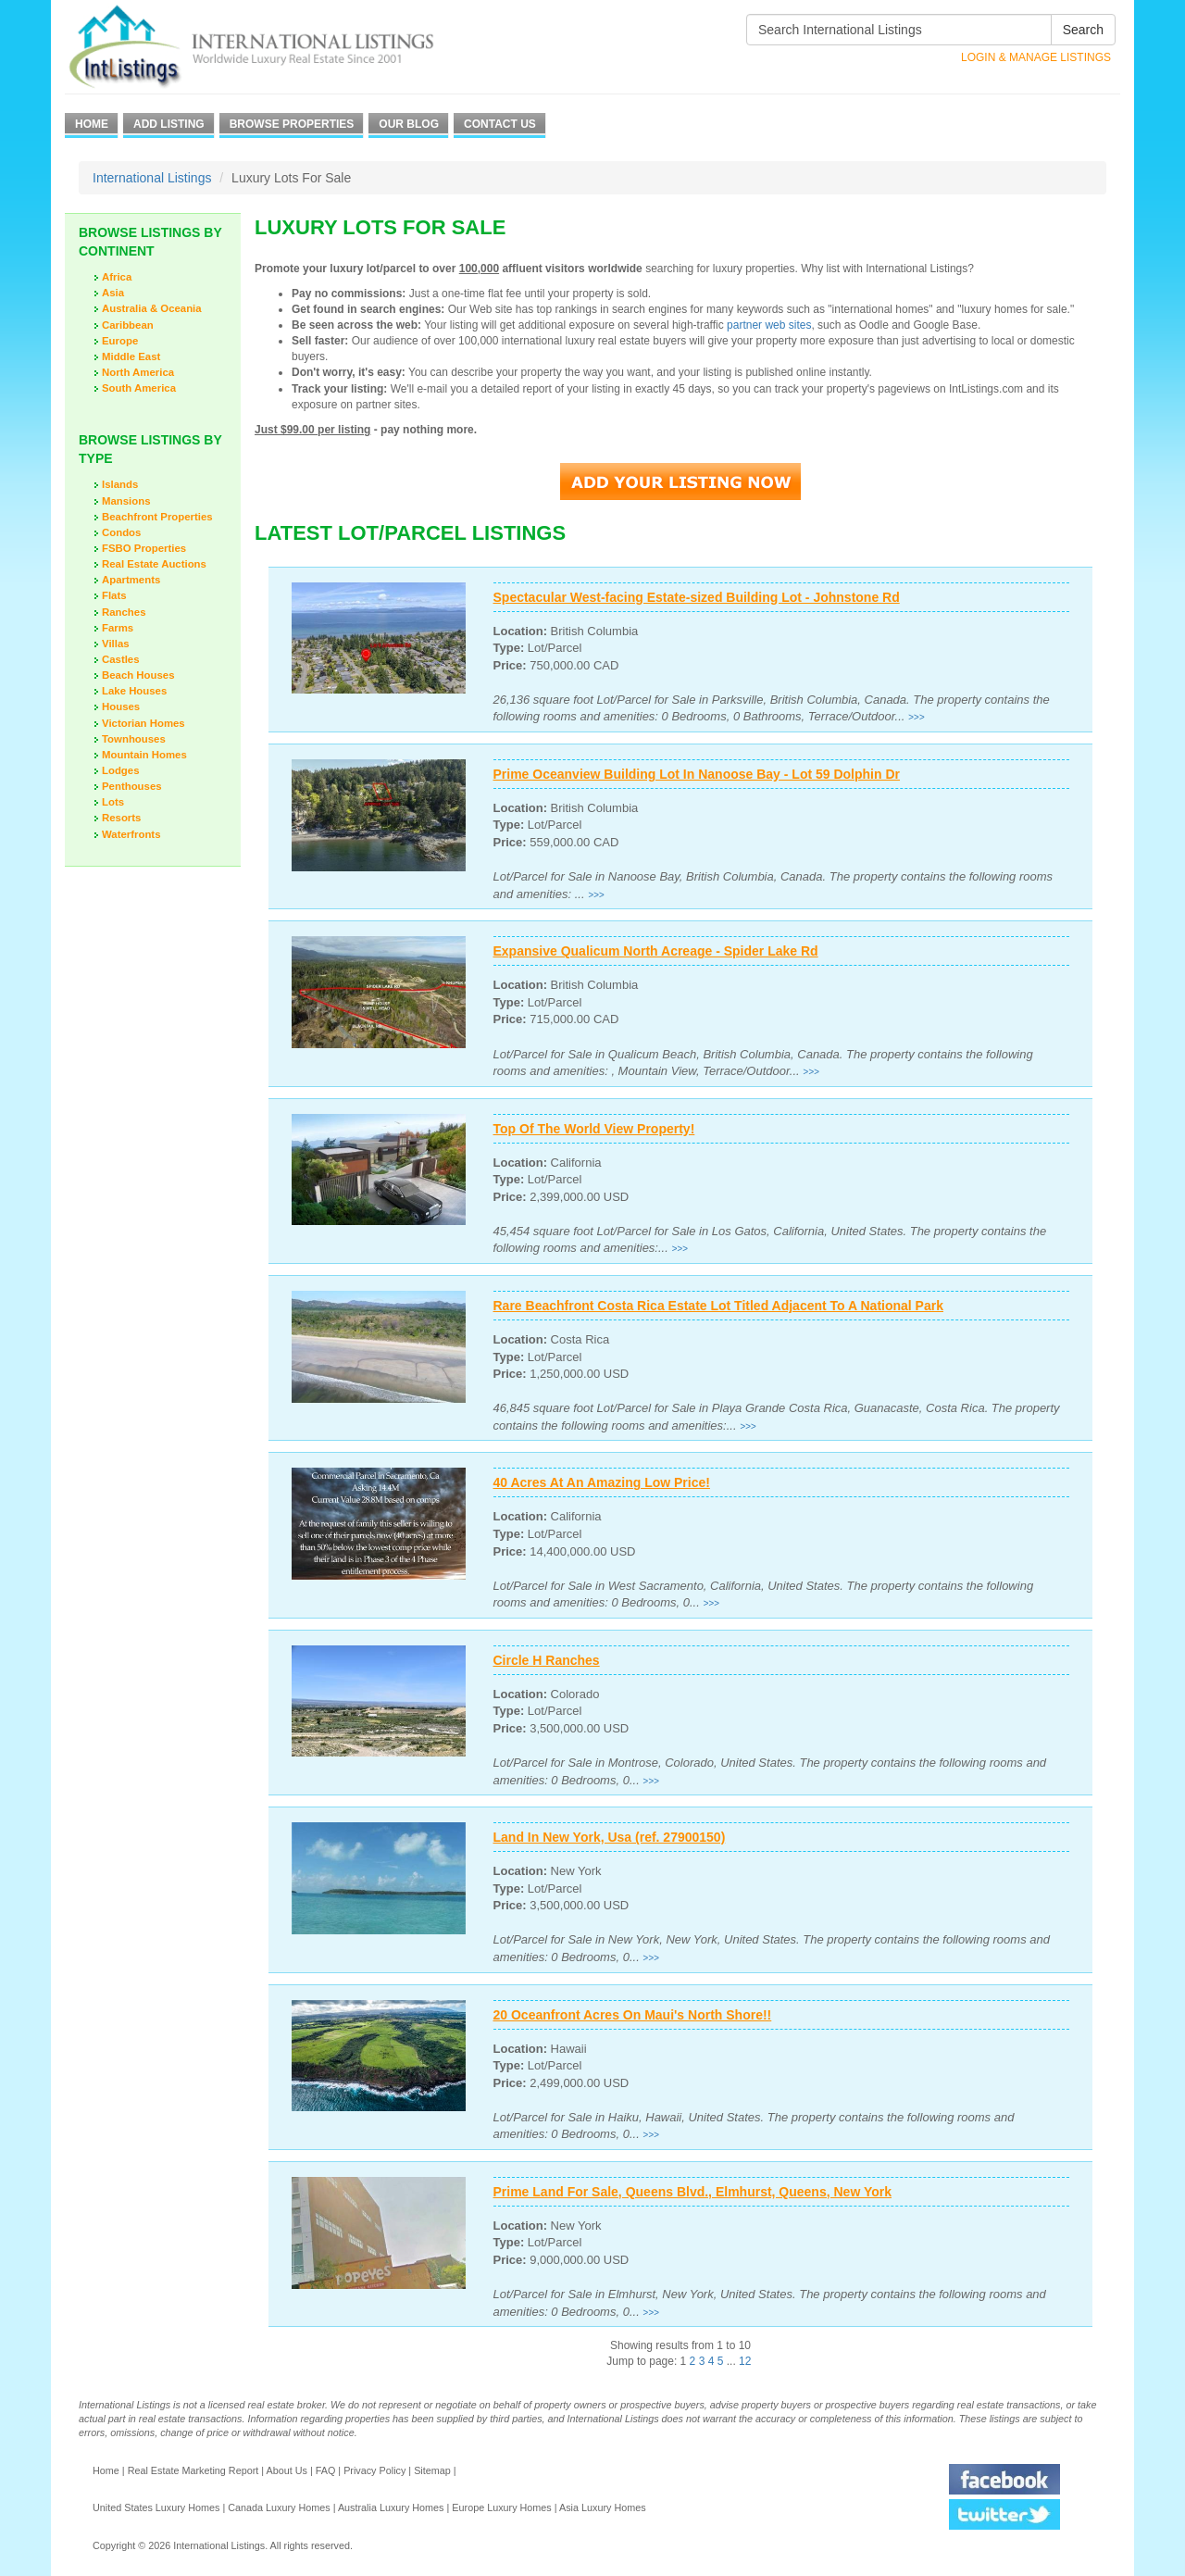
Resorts (121, 817)
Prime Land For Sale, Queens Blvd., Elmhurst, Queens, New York (692, 2191)
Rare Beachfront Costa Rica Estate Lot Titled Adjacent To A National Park (718, 1305)
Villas (116, 643)
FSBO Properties (144, 548)
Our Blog (409, 124)
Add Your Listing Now (680, 481)
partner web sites (769, 325)
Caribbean (128, 325)
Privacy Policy (374, 2470)
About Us (286, 2470)
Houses (121, 706)
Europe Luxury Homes (501, 2507)
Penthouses (132, 786)
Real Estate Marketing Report (193, 2470)
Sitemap (432, 2470)
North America (138, 372)
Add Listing (169, 124)
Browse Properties (292, 124)
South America (139, 388)
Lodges (121, 770)
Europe (120, 340)
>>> (916, 717)
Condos (121, 532)
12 (745, 2361)
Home (91, 124)
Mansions (126, 500)
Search (1083, 29)
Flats (114, 595)
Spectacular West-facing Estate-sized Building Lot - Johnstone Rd (696, 597)
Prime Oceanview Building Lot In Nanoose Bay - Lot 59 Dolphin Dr (697, 774)
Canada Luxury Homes (279, 2507)
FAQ (326, 2470)
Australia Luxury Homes (391, 2507)
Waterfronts (131, 834)
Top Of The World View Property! (594, 1128)
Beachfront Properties (157, 516)
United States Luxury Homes (156, 2507)
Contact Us (500, 124)
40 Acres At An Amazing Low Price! (601, 1482)
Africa (116, 276)
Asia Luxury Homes (602, 2507)
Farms (117, 627)
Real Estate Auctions (154, 563)
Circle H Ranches (546, 1660)
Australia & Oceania (152, 308)
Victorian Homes (143, 723)
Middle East (131, 356)
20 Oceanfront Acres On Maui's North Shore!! (632, 2014)
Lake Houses (134, 690)
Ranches (123, 612)
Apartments (131, 579)
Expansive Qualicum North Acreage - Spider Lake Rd (655, 951)
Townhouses (134, 738)
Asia (113, 292)
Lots (113, 801)
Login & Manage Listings (1036, 57)
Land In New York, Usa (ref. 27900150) (609, 1837)
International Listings (152, 177)
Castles (121, 659)
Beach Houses (138, 675)
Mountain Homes (144, 754)
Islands (120, 484)
